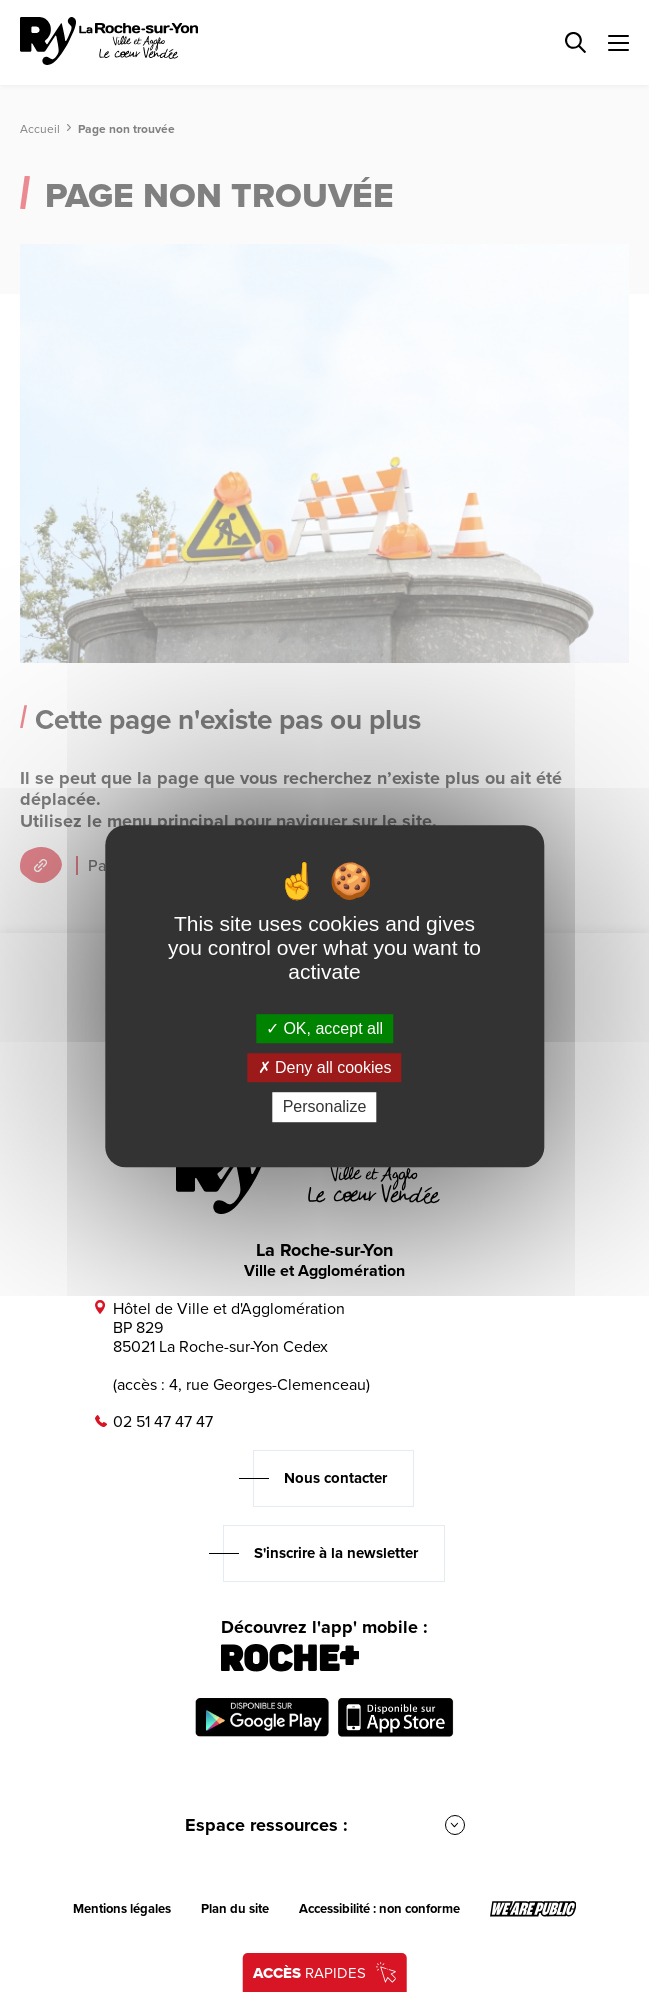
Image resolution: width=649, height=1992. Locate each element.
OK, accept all (324, 1028)
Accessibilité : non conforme (379, 1909)
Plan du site (235, 1909)
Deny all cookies (325, 1067)
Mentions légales (122, 1909)
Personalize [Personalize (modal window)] (325, 1107)
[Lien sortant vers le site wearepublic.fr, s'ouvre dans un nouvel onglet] (533, 1909)
